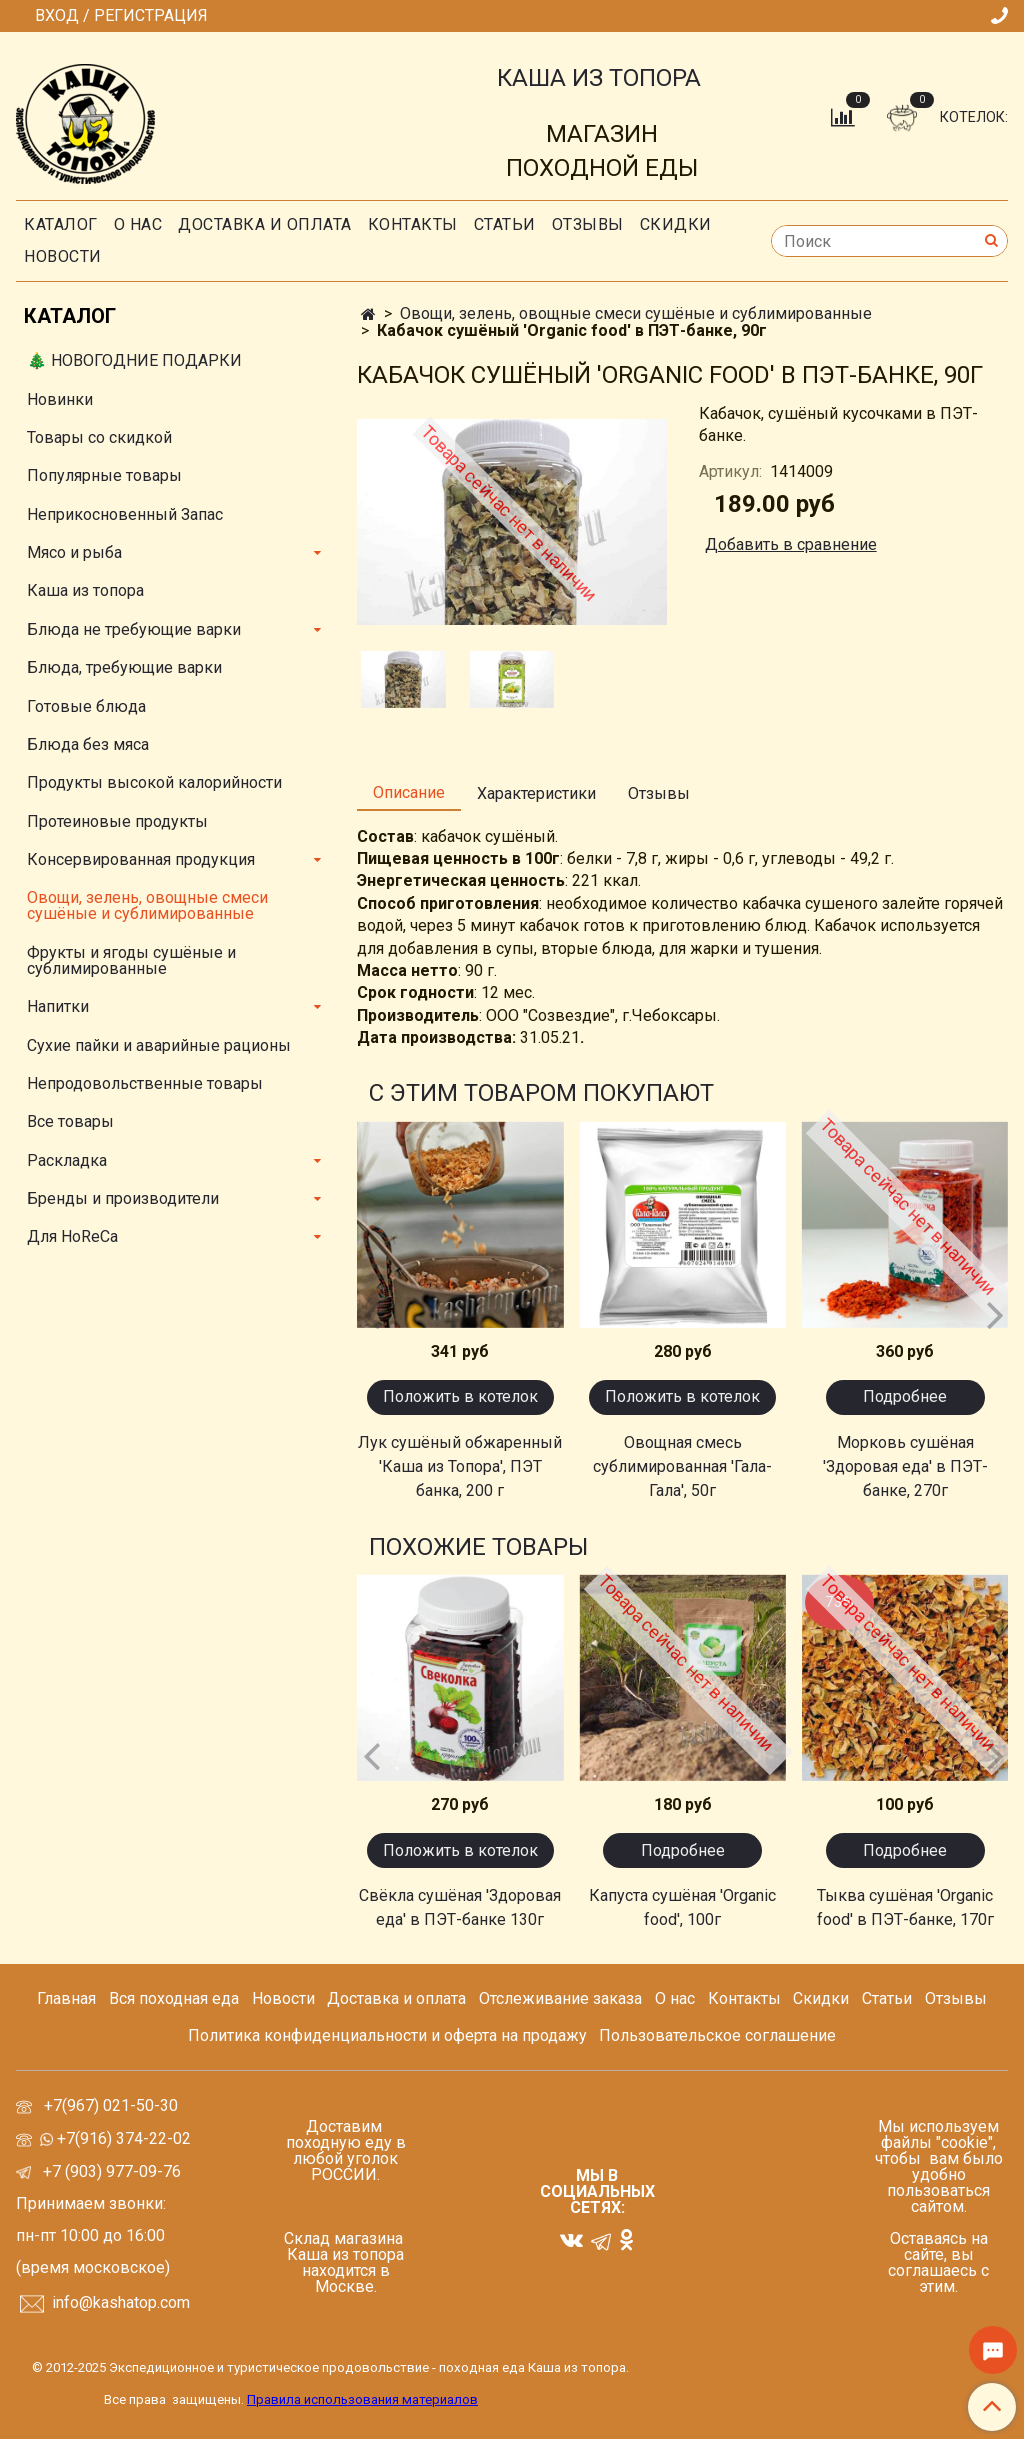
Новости (63, 256)
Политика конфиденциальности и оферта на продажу (387, 2035)
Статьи (887, 1998)
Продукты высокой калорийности (154, 782)
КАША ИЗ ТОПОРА (599, 78)
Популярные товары (104, 475)
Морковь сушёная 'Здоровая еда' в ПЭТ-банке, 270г (905, 1466)
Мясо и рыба (74, 552)
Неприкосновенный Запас (125, 514)
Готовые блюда (86, 706)
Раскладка (67, 1160)
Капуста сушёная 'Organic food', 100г (682, 1907)
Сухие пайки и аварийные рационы (159, 1045)
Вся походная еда (174, 1998)
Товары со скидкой (99, 437)
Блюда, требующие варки (124, 667)
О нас (138, 224)
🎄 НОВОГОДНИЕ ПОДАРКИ (134, 360)
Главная (66, 1998)
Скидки (821, 1998)
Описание (409, 792)
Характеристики (536, 793)
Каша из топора (85, 590)
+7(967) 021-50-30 (113, 2105)
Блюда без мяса (88, 744)
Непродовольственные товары (145, 1083)
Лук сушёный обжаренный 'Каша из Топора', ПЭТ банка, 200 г (460, 1466)
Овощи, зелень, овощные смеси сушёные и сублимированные (636, 313)
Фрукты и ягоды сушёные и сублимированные (131, 960)
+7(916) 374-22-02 (122, 2138)
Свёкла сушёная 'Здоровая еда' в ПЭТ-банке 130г (460, 1907)
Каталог (61, 224)
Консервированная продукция (141, 859)
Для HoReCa (72, 1236)
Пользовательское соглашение (717, 2035)
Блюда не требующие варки (134, 629)
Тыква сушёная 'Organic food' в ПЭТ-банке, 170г (905, 1907)
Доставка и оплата (265, 224)
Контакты (413, 224)
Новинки (60, 399)
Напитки (58, 1006)
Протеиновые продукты (117, 821)
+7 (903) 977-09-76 (110, 2171)
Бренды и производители (123, 1198)
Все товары (70, 1121)
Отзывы (588, 224)
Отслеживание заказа (560, 1998)
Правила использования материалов (362, 2399)
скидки (676, 224)
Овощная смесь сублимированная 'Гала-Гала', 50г (682, 1466)
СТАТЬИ (505, 224)
